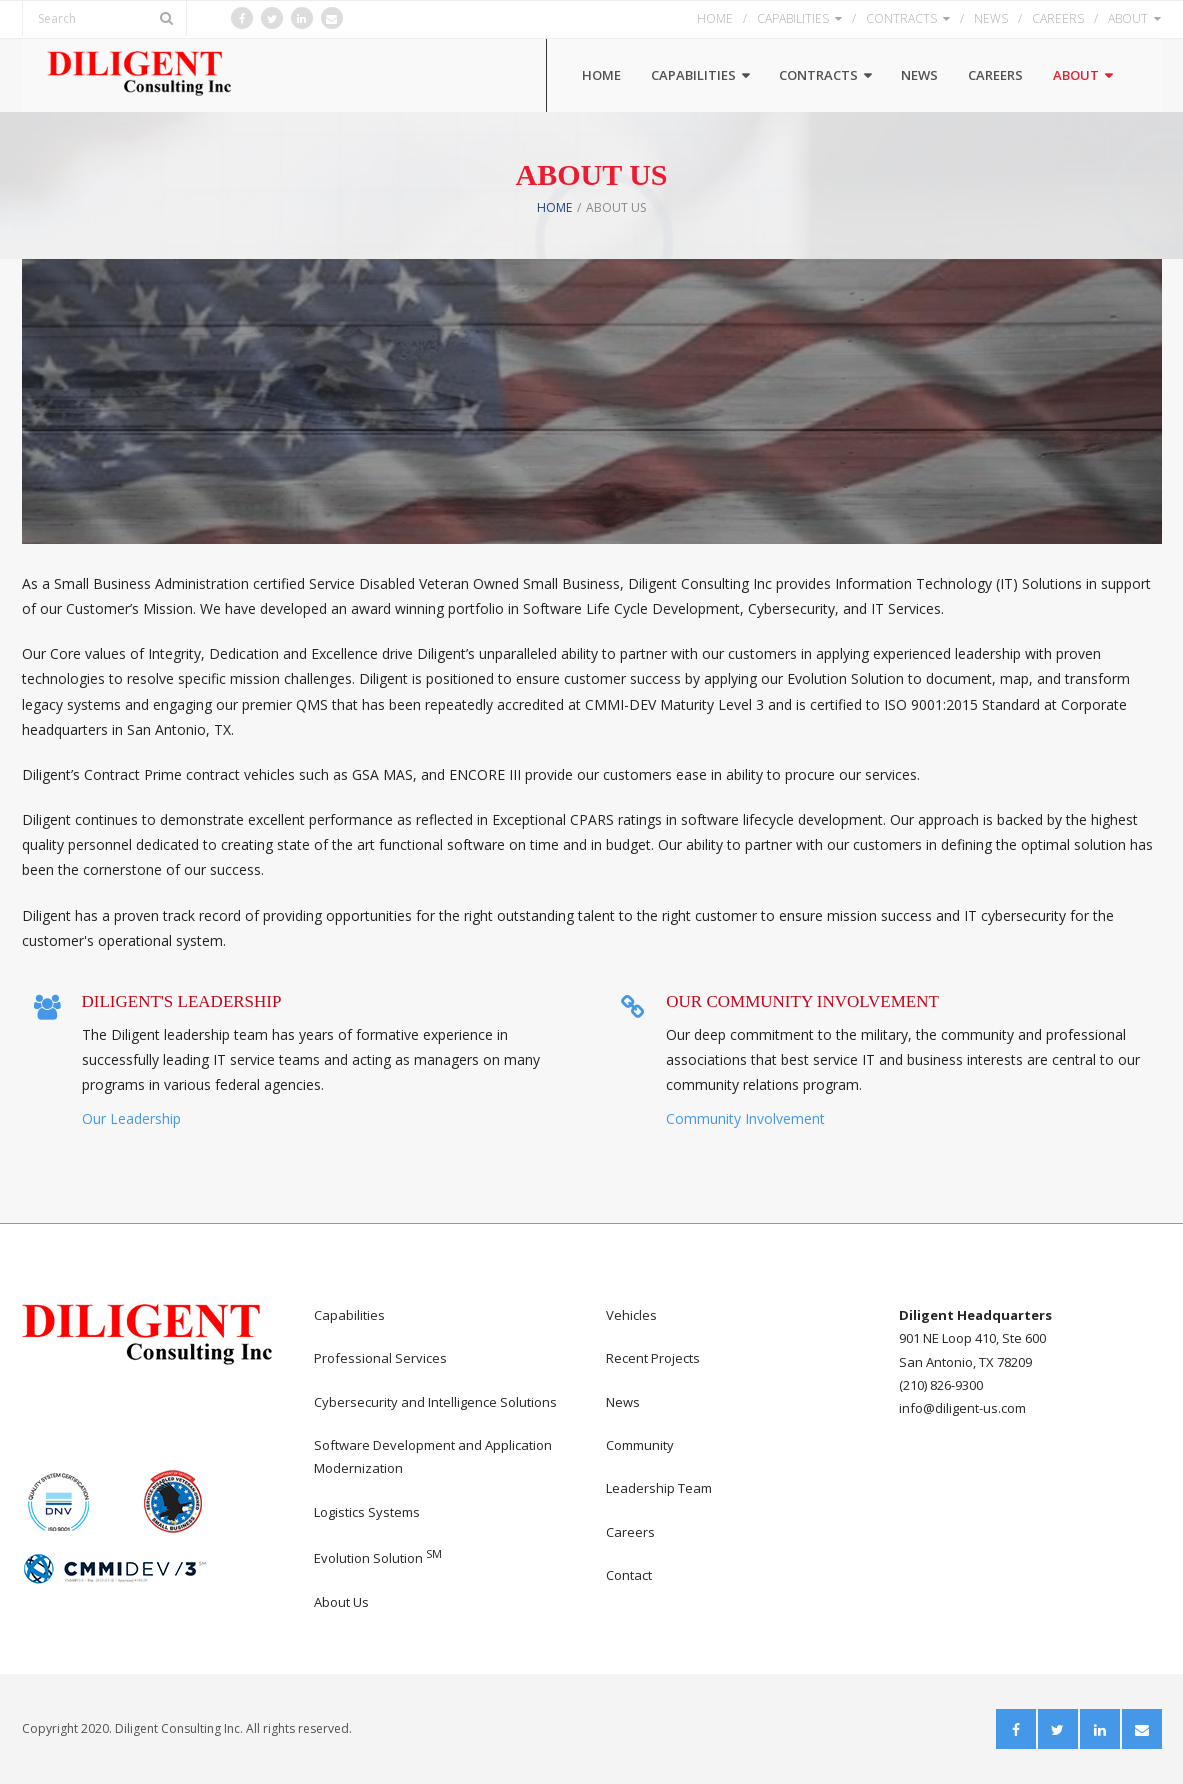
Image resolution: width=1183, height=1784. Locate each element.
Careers (630, 1532)
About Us (341, 1602)
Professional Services (380, 1358)
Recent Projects (653, 1358)
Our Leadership (131, 1118)
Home (554, 207)
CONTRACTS (901, 18)
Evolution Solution (378, 1558)
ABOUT (1128, 18)
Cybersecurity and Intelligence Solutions (435, 1402)
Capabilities (349, 1315)
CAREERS (1058, 18)
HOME (715, 18)
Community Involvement (745, 1118)
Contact (629, 1575)
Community (640, 1445)
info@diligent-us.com (962, 1408)
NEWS (991, 18)
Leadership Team (659, 1488)
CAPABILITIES (793, 18)
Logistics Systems (367, 1512)
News (623, 1402)
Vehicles (631, 1315)
